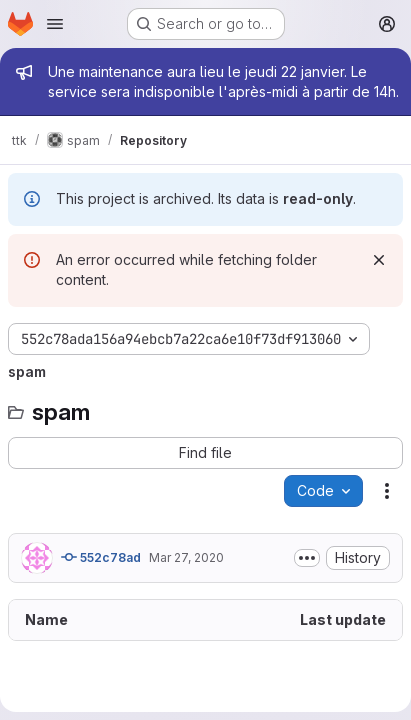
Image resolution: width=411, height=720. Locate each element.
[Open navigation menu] (55, 24)
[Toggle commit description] (307, 558)
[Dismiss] (379, 260)
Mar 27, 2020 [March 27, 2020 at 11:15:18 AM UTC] (186, 557)
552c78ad (101, 557)
